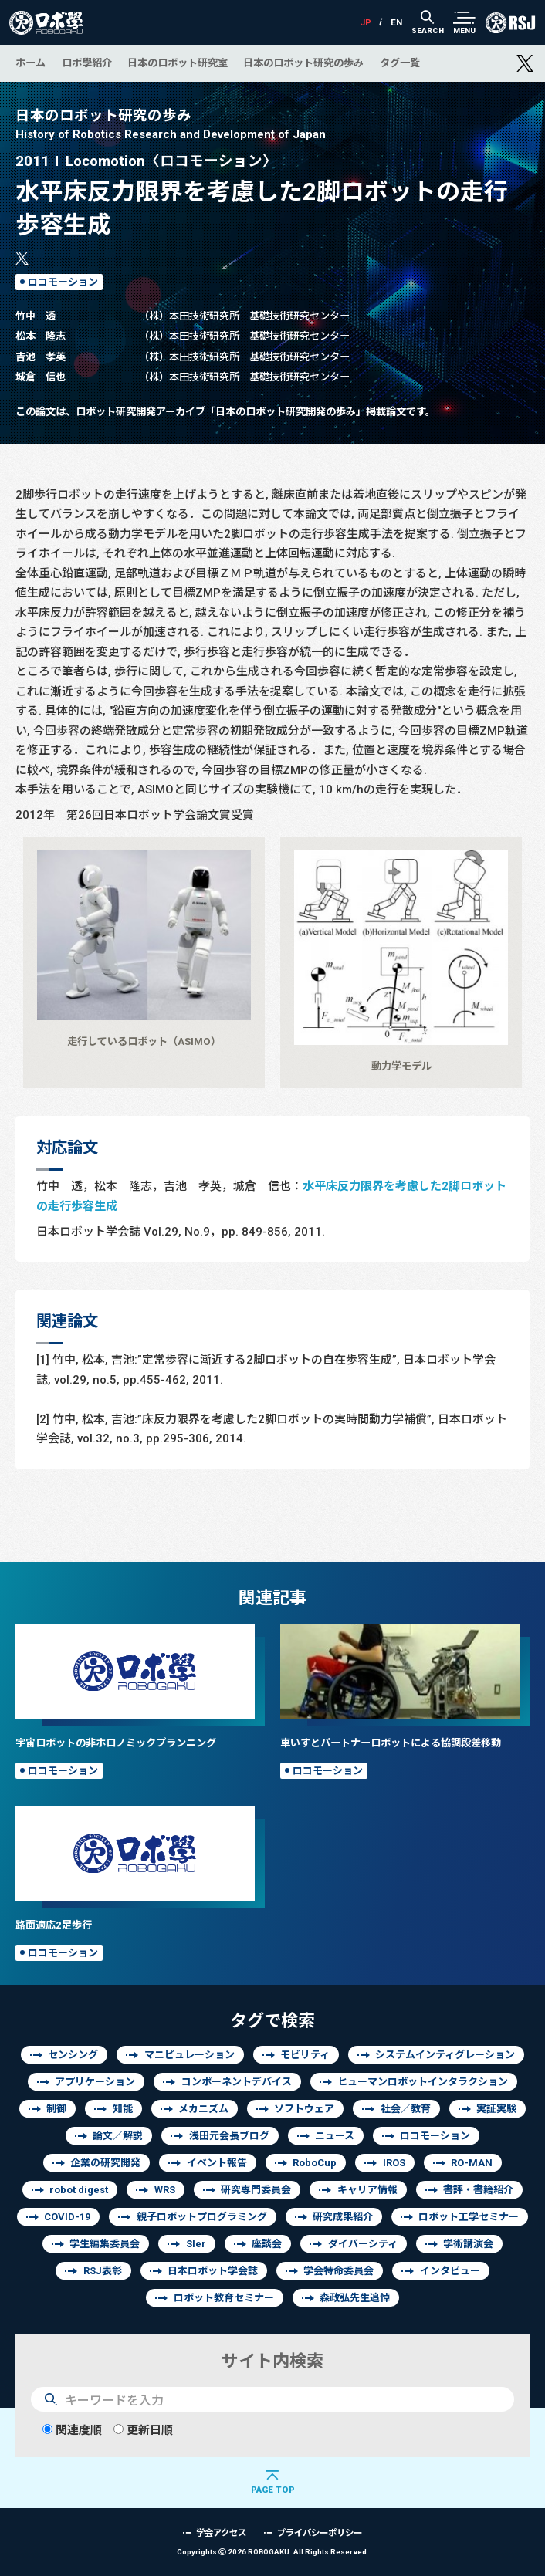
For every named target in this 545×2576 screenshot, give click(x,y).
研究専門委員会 (256, 2190)
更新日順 (143, 2430)
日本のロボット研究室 (177, 62)
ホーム (30, 62)
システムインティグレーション (445, 2055)
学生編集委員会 (104, 2244)
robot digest (78, 2190)
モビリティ (305, 2055)
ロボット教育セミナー (224, 2298)
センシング (73, 2055)
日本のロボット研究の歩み (303, 62)
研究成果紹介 (343, 2217)
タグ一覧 (400, 62)
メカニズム (203, 2109)
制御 (56, 2109)
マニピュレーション (189, 2055)
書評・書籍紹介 (478, 2190)
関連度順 (72, 2430)
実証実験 (496, 2109)
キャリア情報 (367, 2190)
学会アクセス (221, 2532)
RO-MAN (472, 2163)
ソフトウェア (304, 2109)
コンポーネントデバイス (236, 2082)
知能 (123, 2109)
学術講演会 (468, 2244)
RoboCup (315, 2163)
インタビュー (450, 2271)
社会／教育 (406, 2109)
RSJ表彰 (102, 2271)
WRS (164, 2190)
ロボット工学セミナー (468, 2217)
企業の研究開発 (105, 2163)
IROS (394, 2163)
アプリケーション (95, 2082)
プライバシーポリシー (319, 2532)
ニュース (334, 2136)
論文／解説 (118, 2136)
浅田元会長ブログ (229, 2136)
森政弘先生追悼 (355, 2298)
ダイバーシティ (363, 2244)
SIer (196, 2244)
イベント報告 (217, 2163)
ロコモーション (63, 282)
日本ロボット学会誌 (213, 2271)
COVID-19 (67, 2217)
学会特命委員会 (338, 2271)
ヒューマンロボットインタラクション (422, 2082)
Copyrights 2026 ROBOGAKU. (273, 2551)
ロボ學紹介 (87, 62)
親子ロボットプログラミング (202, 2217)
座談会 (267, 2244)
